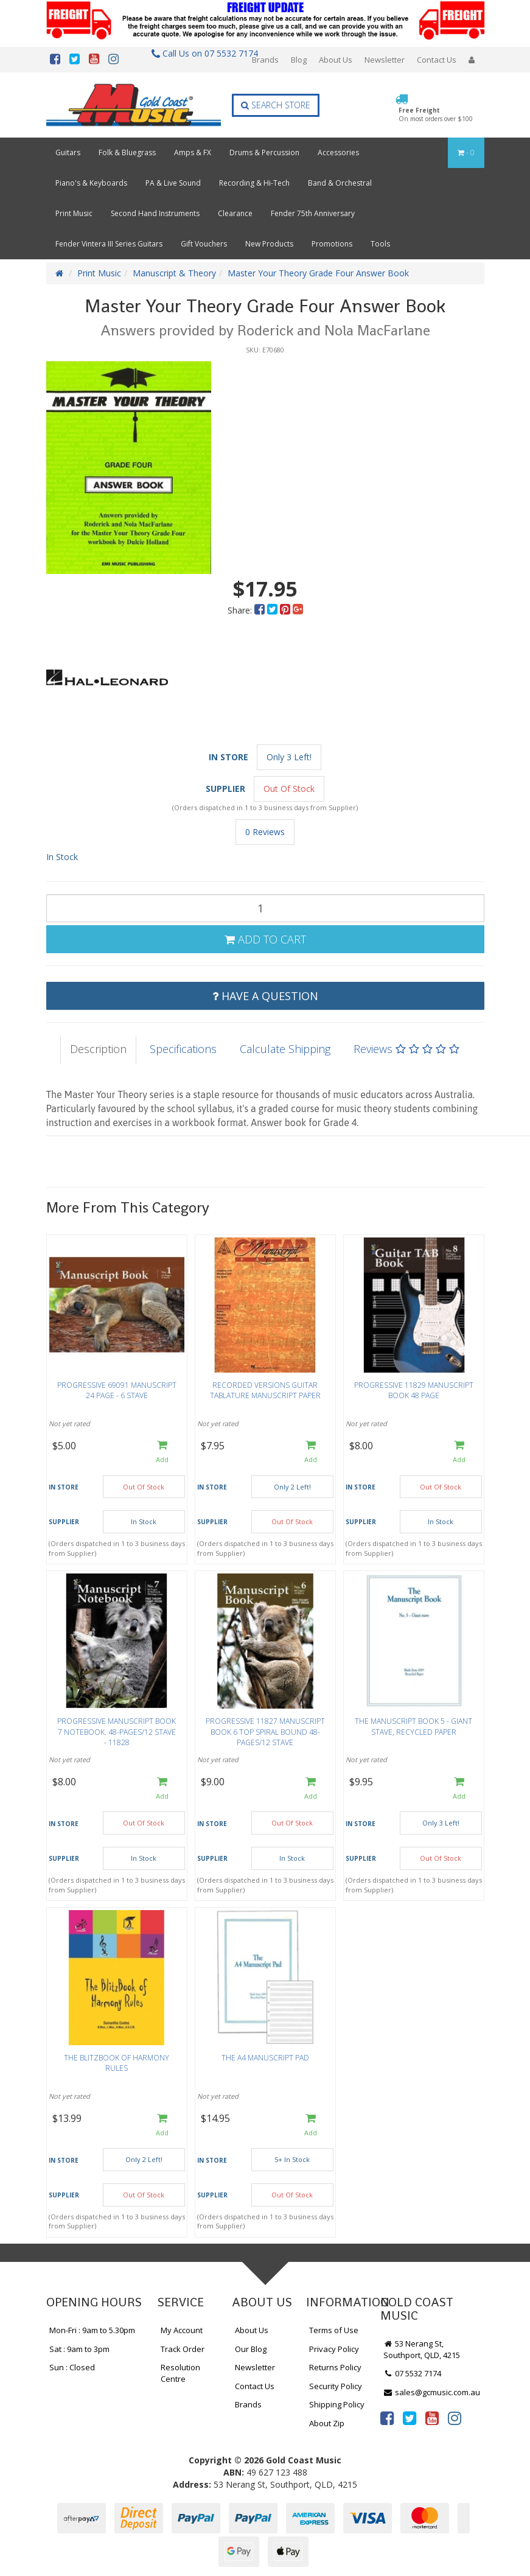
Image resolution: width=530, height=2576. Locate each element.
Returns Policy (335, 2367)
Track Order (182, 2348)
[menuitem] (260, 610)
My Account (182, 2330)
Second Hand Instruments (155, 213)
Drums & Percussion (264, 152)
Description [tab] (98, 1048)
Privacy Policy (334, 2348)
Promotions (332, 244)
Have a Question (265, 996)
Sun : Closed (72, 2367)
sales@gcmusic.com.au (432, 2392)
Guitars (67, 152)
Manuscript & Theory (174, 273)
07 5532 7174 (412, 2373)
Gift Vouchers (204, 244)
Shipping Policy (336, 2404)
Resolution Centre (180, 2373)
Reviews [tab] (406, 1048)
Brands (265, 59)
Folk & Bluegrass (127, 152)
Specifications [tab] (183, 1048)
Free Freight (436, 114)
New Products (269, 244)
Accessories (338, 152)
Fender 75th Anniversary (313, 213)
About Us (335, 59)
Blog (299, 59)
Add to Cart (265, 939)
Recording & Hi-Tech (254, 183)
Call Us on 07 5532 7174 (200, 53)
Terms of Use (333, 2330)
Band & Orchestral (340, 183)
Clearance (235, 213)
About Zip (326, 2423)
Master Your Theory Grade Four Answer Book (318, 273)
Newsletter (384, 59)
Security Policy (335, 2386)
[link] (387, 2418)
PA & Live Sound (173, 183)
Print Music (73, 213)
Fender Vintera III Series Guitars (108, 244)
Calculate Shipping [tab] (285, 1048)
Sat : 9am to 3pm (79, 2348)
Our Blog (251, 2348)
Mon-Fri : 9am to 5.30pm (92, 2330)
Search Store (275, 105)
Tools (380, 244)
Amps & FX (192, 152)
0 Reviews (265, 832)
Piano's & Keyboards (91, 183)
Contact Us (436, 59)
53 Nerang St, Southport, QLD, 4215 (421, 2349)
